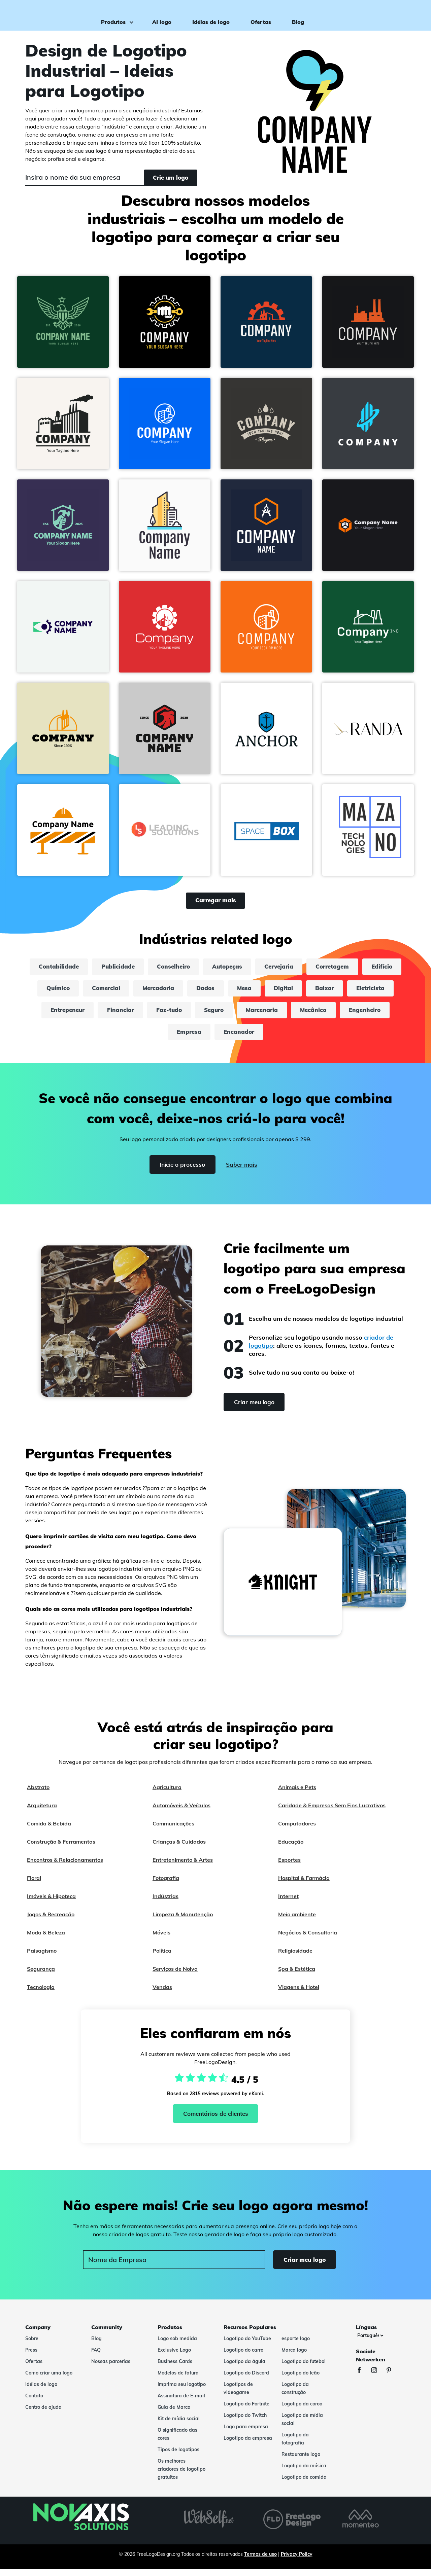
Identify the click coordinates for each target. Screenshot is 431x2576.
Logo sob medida (177, 2346)
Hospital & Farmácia (304, 1885)
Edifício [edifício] (49, 992)
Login (356, 15)
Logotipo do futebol (303, 2368)
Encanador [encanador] (270, 1038)
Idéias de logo (208, 15)
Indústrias (165, 1903)
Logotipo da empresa (248, 2445)
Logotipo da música (303, 2473)
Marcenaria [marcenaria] (322, 1015)
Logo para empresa (246, 2434)
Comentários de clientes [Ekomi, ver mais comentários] (216, 2121)
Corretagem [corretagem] (364, 969)
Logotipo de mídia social (302, 2426)
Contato (34, 2403)
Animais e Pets (297, 1794)
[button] (63, 323)
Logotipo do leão (300, 2380)
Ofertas (257, 15)
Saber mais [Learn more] (243, 1171)
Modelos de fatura (178, 2380)
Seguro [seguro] (270, 1015)
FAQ (96, 2357)
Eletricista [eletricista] (55, 1015)
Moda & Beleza (46, 1939)
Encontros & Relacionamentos (65, 1866)
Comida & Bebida (49, 1830)
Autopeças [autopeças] (250, 969)
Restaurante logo (300, 2461)
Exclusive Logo (174, 2357)
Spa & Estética (296, 1975)
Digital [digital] (339, 992)
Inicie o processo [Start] (180, 1171)
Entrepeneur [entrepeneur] (112, 1015)
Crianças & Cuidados (179, 1848)
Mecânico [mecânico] (377, 1015)
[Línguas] (370, 2342)
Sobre (31, 2346)
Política (162, 1957)
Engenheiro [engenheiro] (161, 1038)
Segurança (41, 1975)
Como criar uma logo (48, 2380)
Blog (295, 15)
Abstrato (38, 1794)
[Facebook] (362, 2378)
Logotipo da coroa (302, 2411)
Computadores (297, 1830)
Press (31, 2357)
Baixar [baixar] (383, 992)
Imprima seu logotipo (182, 2391)
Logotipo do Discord (246, 2380)
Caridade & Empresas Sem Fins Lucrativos (332, 1812)
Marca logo (294, 2357)
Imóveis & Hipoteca (51, 1903)
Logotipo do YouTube (247, 2346)
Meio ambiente (297, 1921)
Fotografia (166, 1885)
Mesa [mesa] (296, 992)
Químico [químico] (96, 992)
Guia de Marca (174, 2414)
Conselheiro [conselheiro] (192, 969)
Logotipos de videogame (238, 2395)
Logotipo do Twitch (245, 2422)
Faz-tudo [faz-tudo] (221, 1015)
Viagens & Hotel (298, 1994)
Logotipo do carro (243, 2357)
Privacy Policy (296, 2561)
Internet (288, 1903)
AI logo (158, 15)
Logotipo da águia (244, 2368)
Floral (34, 1885)
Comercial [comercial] (147, 992)
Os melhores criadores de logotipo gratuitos (181, 2476)
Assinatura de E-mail (181, 2403)
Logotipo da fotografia (295, 2446)
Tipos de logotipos (178, 2457)
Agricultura (167, 1794)
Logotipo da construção (295, 2395)
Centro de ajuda (43, 2414)
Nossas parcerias (110, 2368)
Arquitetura (42, 1812)
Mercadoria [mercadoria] (204, 992)
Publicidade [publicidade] (133, 969)
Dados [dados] (255, 992)
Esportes (289, 1866)
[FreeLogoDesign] (49, 15)
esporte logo (295, 2346)
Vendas (162, 1994)
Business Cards (175, 2368)
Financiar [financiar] (169, 1015)
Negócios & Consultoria (307, 1939)
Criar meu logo (397, 15)
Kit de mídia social (179, 2426)
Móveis (161, 1939)
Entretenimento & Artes (183, 1866)
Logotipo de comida (304, 2484)
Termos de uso (260, 2561)
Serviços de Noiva (175, 1975)
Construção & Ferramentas (61, 1848)
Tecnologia (41, 1994)
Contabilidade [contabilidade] (70, 969)
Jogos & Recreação (50, 1921)
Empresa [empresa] (216, 1038)
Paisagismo (42, 1957)
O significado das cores (177, 2441)
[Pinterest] (392, 2378)
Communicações (173, 1830)
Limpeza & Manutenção (183, 1921)
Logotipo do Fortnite (246, 2411)
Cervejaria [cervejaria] (306, 969)
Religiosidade (295, 1957)
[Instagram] (377, 2378)
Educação (290, 1848)
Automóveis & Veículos (181, 1812)
